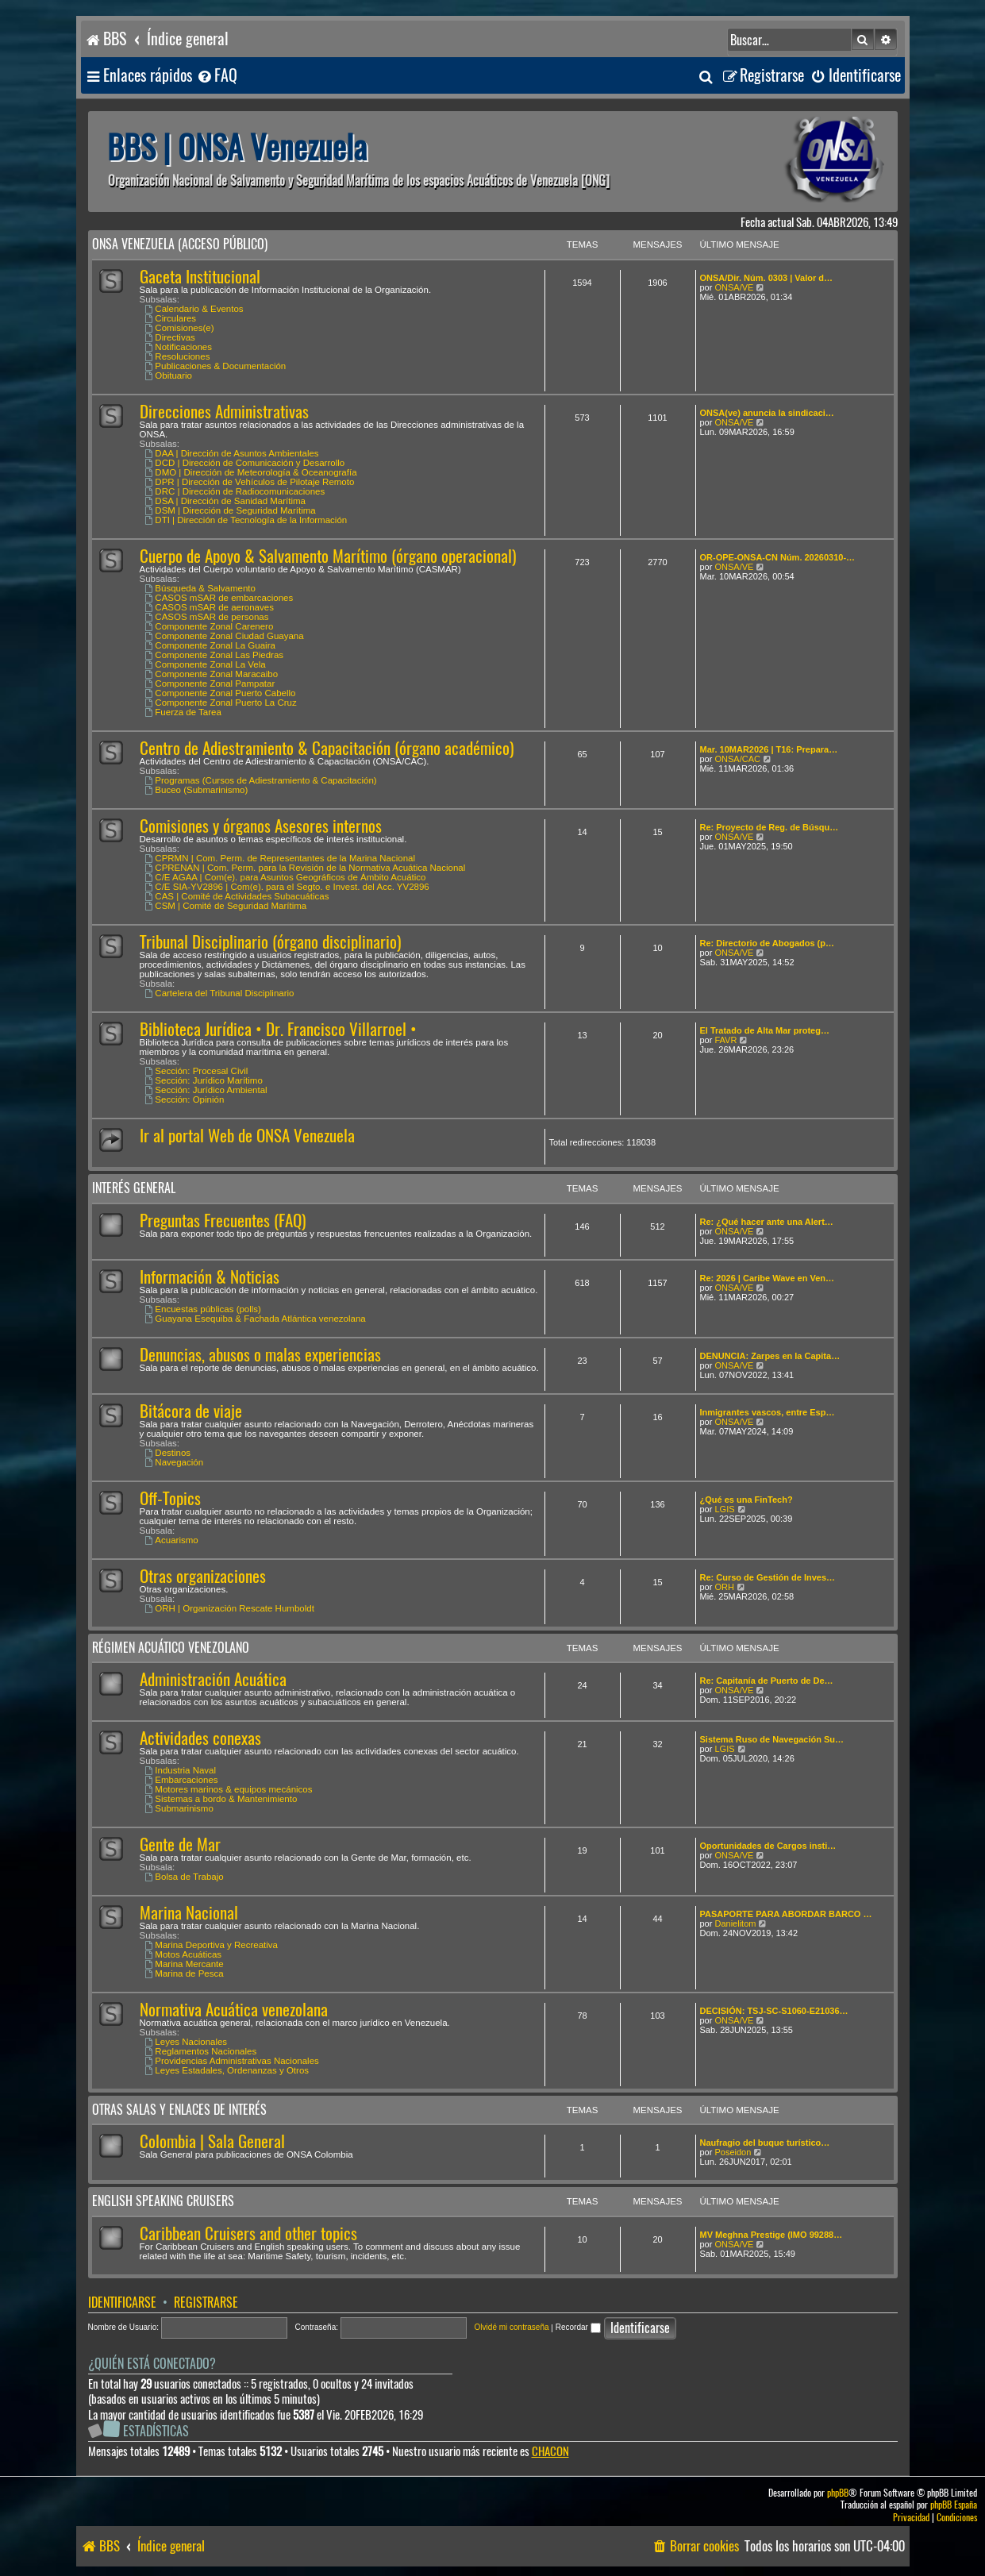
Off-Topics (170, 1498)
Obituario (169, 375)
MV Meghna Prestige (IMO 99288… (771, 2234)
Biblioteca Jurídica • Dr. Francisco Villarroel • (278, 1029)
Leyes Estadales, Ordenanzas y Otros (227, 2070)
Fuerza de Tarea (183, 712)
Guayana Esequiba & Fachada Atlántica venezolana (255, 1318)
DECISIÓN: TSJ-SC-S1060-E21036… (774, 2011)
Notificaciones (178, 347)
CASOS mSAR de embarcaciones (219, 598)
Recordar (578, 2327)
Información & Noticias (209, 1276)
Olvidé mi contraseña (512, 2327)
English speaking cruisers (163, 2201)
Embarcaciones (181, 1780)
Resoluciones (177, 356)
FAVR (725, 1040)
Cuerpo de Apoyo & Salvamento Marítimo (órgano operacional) (328, 556)
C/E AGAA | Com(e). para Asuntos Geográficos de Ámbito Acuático (285, 877)
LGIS (724, 1509)
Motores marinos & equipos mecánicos (229, 1789)
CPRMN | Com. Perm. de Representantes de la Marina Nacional (280, 858)
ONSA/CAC (737, 759)
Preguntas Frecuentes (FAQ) (223, 1220)
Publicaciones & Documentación (216, 366)
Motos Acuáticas (183, 1954)
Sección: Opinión (185, 1099)
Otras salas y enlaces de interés (179, 2109)
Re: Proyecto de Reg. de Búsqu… (769, 827)
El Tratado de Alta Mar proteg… (764, 1030)
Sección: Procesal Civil (196, 1071)
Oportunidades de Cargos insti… (768, 1845)
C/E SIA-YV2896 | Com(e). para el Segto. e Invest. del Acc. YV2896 (287, 886)
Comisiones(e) (179, 328)
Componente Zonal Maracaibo (212, 674)
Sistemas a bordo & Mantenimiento (221, 1799)
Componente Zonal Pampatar (210, 683)
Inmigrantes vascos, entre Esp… (767, 1412)
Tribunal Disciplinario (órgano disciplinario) (270, 941)
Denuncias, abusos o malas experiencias (260, 1354)
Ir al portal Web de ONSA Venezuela (247, 1135)
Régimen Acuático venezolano (170, 1647)
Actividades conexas (200, 1738)
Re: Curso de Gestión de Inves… (768, 1577)
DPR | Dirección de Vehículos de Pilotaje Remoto (250, 482)
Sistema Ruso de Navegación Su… (772, 1739)
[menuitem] (216, 76)
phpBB (837, 2493)
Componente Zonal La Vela (205, 664)
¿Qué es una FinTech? (746, 1499)
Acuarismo (171, 1540)
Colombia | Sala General (212, 2141)
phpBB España (953, 2505)
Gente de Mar (180, 1844)
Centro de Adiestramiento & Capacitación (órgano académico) (327, 748)
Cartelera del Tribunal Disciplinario (219, 993)
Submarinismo (179, 1808)
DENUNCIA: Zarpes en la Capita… (770, 1356)
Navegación (174, 1462)
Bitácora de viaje (191, 1411)
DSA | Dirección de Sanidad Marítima (225, 501)
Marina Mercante (184, 1964)
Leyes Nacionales (186, 2042)
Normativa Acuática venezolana (234, 2009)
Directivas (170, 337)
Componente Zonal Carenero (209, 626)
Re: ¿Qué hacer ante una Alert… (766, 1221)
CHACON (550, 2451)
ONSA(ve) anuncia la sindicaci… (767, 413)
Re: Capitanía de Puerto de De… (766, 1680)
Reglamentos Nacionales (201, 2051)
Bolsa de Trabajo (184, 1876)
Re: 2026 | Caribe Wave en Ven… (767, 1278)
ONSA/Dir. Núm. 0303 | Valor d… (766, 278)
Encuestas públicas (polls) (203, 1309)
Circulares (171, 318)
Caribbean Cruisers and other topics (248, 2233)
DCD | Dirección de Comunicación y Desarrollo (245, 463)
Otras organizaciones (203, 1576)
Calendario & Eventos (194, 309)
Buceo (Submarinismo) (196, 790)
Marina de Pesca (184, 1973)
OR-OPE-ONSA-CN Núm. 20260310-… (778, 557)
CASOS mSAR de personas (207, 617)
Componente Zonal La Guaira (210, 645)
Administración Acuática (213, 1679)
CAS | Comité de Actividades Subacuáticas (237, 896)
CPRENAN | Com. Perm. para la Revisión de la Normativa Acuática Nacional (305, 867)
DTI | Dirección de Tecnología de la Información (246, 520)
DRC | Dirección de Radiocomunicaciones (235, 491)
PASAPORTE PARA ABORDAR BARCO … (786, 1914)
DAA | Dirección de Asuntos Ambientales (232, 453)
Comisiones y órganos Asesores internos (261, 825)
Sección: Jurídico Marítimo (204, 1080)
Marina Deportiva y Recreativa (212, 1945)
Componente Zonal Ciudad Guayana (224, 636)
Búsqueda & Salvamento (200, 588)
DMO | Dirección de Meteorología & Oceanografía (251, 472)
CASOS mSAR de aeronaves (209, 607)
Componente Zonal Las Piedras (214, 655)
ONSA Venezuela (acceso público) (179, 244)
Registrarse (206, 2302)
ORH (723, 1587)
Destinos (168, 1452)
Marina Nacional (189, 1912)
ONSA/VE (733, 287)
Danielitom (735, 1923)
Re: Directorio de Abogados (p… (767, 943)
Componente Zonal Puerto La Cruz (221, 702)
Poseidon (732, 2152)
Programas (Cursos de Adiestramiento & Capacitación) (261, 780)
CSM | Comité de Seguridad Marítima (226, 906)
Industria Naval (181, 1770)
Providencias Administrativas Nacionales (232, 2061)
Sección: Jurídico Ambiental (206, 1090)
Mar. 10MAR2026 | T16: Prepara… (769, 749)
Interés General (133, 1188)
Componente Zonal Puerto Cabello (220, 693)
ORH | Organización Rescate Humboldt (229, 1608)
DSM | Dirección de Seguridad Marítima (230, 510)
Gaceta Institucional (200, 276)
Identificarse (122, 2302)
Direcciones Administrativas (224, 411)
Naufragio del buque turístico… (765, 2142)
